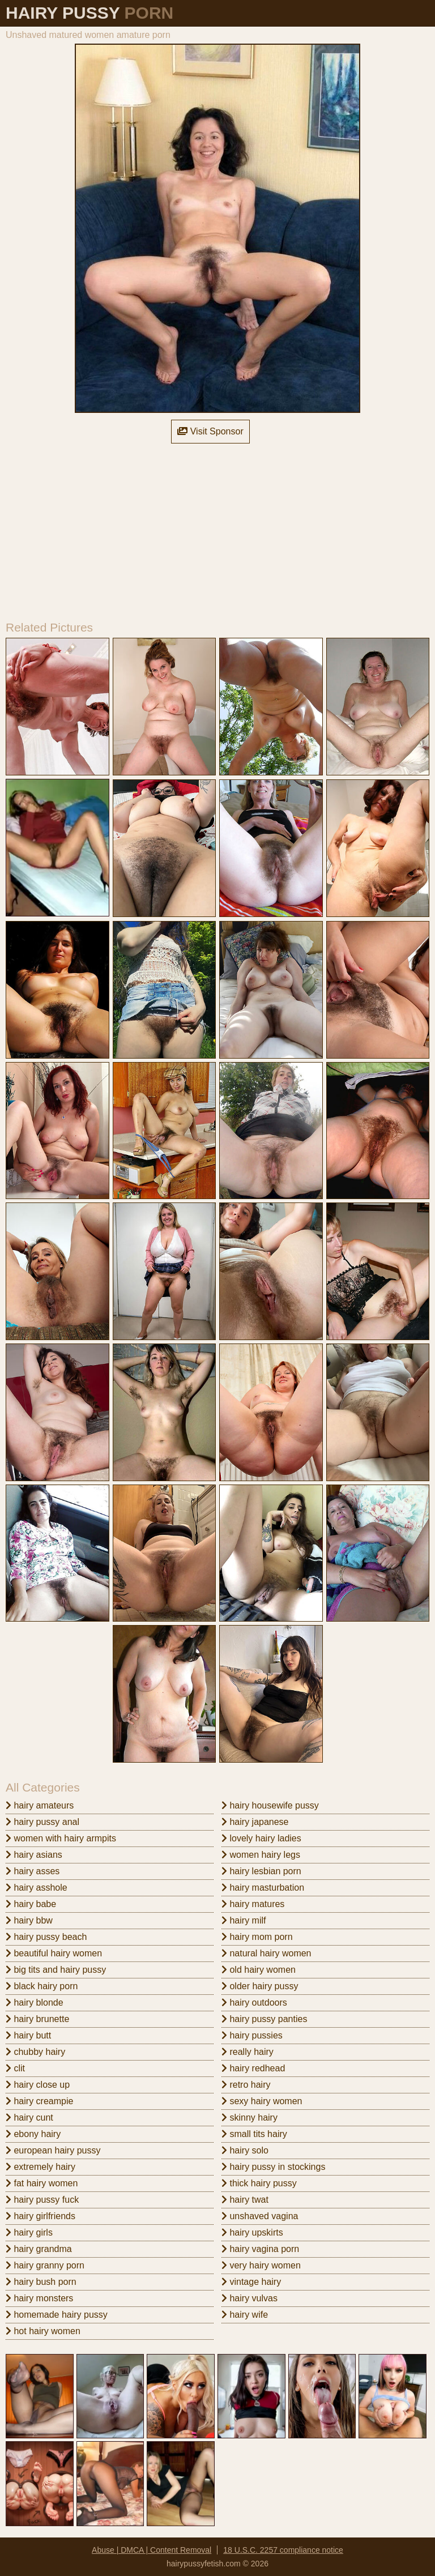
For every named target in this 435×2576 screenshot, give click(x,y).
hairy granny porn (45, 2265)
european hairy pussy (53, 2150)
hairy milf (243, 1920)
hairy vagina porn (260, 2249)
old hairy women (258, 1969)
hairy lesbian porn (261, 1871)
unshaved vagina (259, 2216)
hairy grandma (39, 2249)
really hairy (247, 2052)
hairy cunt (29, 2117)
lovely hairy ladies (261, 1838)
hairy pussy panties (264, 2019)
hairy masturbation (262, 1887)
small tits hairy (254, 2134)
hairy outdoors (254, 2002)
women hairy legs (260, 1855)
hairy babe (31, 1904)
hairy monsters (39, 2298)
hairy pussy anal (42, 1822)
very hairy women (261, 2265)
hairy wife (244, 2314)
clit (15, 2068)
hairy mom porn (257, 1937)
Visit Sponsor (210, 431)
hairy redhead (253, 2068)
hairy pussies (252, 2035)
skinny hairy (249, 2117)
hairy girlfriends (40, 2216)
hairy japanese (255, 1822)
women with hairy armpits (61, 1838)
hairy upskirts (252, 2232)
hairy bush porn (41, 2282)
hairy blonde (34, 2002)
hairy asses (32, 1871)
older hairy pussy (259, 1986)
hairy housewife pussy (270, 1805)
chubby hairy (35, 2052)
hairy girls (29, 2232)
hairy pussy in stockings (273, 2167)
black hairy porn (42, 1986)
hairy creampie (39, 2101)
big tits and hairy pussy (56, 1969)
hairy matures (252, 1904)
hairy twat (244, 2199)
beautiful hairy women (54, 1953)
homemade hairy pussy (57, 2314)
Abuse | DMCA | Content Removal (151, 2549)
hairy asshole (36, 1887)
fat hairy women (42, 2183)
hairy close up (38, 2084)
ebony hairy (33, 2134)
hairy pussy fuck (42, 2199)
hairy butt (28, 2035)
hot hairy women (43, 2331)
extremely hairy (40, 2167)
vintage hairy (251, 2282)
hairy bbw (29, 1920)
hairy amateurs (40, 1805)
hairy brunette (37, 2019)
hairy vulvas (249, 2298)
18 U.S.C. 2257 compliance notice (283, 2549)
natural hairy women (266, 1953)
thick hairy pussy (259, 2183)
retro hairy (245, 2084)
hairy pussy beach (46, 1937)
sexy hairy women (261, 2101)
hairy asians (34, 1855)
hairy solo (244, 2150)
